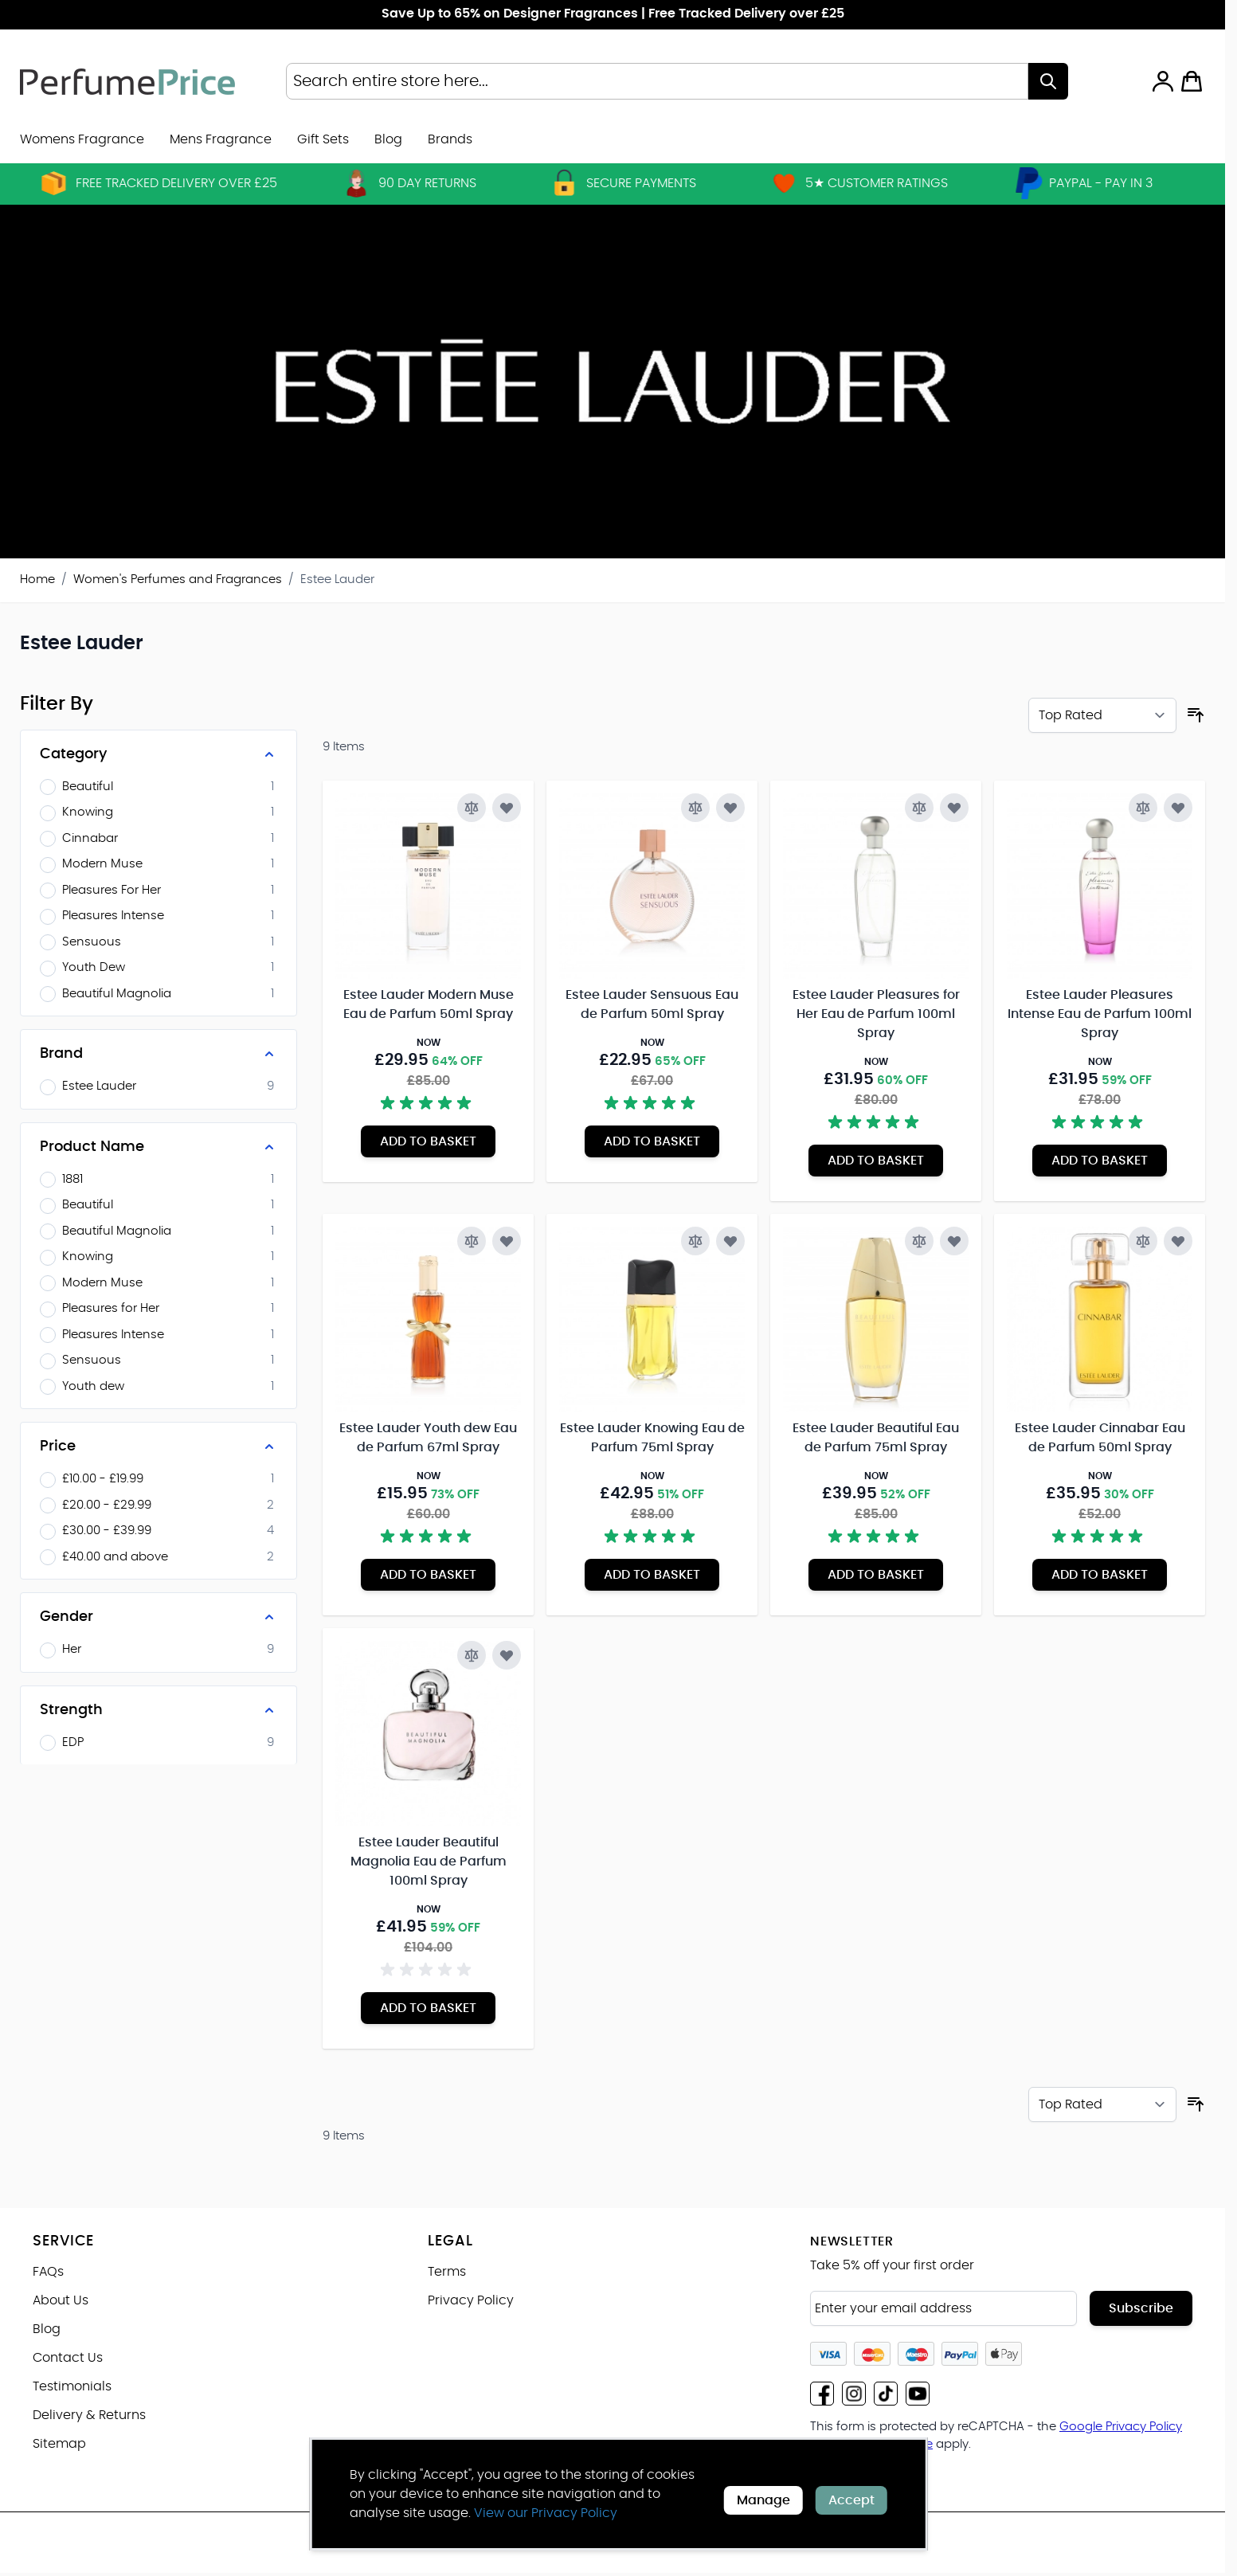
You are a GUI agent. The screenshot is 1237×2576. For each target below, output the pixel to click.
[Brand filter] (158, 1053)
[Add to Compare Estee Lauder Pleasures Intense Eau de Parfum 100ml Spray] (1143, 807)
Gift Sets (323, 139)
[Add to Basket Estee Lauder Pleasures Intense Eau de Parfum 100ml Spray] (1099, 1160)
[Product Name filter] (158, 1147)
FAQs (48, 2271)
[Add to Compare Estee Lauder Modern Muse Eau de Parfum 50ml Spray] (471, 807)
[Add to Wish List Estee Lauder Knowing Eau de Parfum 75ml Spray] (730, 1241)
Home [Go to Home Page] (37, 579)
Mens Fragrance (221, 139)
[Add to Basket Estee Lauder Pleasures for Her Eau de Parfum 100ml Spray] (875, 1160)
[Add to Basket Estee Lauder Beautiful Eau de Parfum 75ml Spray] (875, 1575)
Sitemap (59, 2443)
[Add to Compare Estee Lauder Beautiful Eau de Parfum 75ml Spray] (919, 1241)
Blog (388, 139)
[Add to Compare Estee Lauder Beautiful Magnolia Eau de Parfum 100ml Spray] (471, 1655)
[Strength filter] (158, 1710)
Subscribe (1141, 2308)
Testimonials (72, 2386)
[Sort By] (1102, 715)
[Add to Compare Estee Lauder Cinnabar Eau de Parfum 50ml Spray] (1143, 1241)
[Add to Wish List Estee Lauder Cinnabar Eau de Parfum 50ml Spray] (1178, 1241)
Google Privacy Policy (1120, 2427)
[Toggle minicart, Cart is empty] (1191, 81)
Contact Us (68, 2357)
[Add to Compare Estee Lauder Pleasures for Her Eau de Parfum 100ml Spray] (919, 807)
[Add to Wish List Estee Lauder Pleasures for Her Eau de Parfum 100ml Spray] (954, 807)
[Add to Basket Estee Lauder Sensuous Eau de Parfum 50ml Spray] (652, 1141)
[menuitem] (450, 139)
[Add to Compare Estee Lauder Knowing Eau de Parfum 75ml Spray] (695, 1241)
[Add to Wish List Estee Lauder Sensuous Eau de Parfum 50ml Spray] (730, 807)
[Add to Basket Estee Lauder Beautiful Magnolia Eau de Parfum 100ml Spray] (428, 2008)
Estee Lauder (337, 579)
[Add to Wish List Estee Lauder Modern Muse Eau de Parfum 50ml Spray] (506, 807)
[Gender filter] (158, 1616)
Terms (447, 2271)
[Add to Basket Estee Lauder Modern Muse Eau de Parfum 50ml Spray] (428, 1141)
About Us (60, 2300)
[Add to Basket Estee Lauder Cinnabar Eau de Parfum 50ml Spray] (1099, 1575)
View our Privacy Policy (545, 2513)
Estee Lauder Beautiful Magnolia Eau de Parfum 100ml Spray (428, 1861)
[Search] (1048, 81)
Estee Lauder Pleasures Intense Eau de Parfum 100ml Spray (1100, 1014)
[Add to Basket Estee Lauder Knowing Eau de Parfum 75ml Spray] (652, 1575)
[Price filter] (158, 1446)
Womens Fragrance (82, 139)
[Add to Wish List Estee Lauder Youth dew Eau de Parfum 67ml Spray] (506, 1241)
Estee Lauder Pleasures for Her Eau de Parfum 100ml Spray (876, 1014)
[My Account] (1162, 81)
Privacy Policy (471, 2300)
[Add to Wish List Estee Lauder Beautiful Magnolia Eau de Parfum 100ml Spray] (506, 1655)
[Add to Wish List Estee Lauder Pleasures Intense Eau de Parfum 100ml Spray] (1178, 807)
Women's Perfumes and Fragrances (177, 579)
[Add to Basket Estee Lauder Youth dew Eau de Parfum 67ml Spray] (428, 1575)
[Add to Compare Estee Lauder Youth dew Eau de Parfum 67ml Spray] (471, 1241)
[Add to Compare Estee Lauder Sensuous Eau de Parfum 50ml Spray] (695, 807)
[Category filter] (158, 754)
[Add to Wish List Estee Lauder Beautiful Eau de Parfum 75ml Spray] (954, 1241)
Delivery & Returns (89, 2415)
